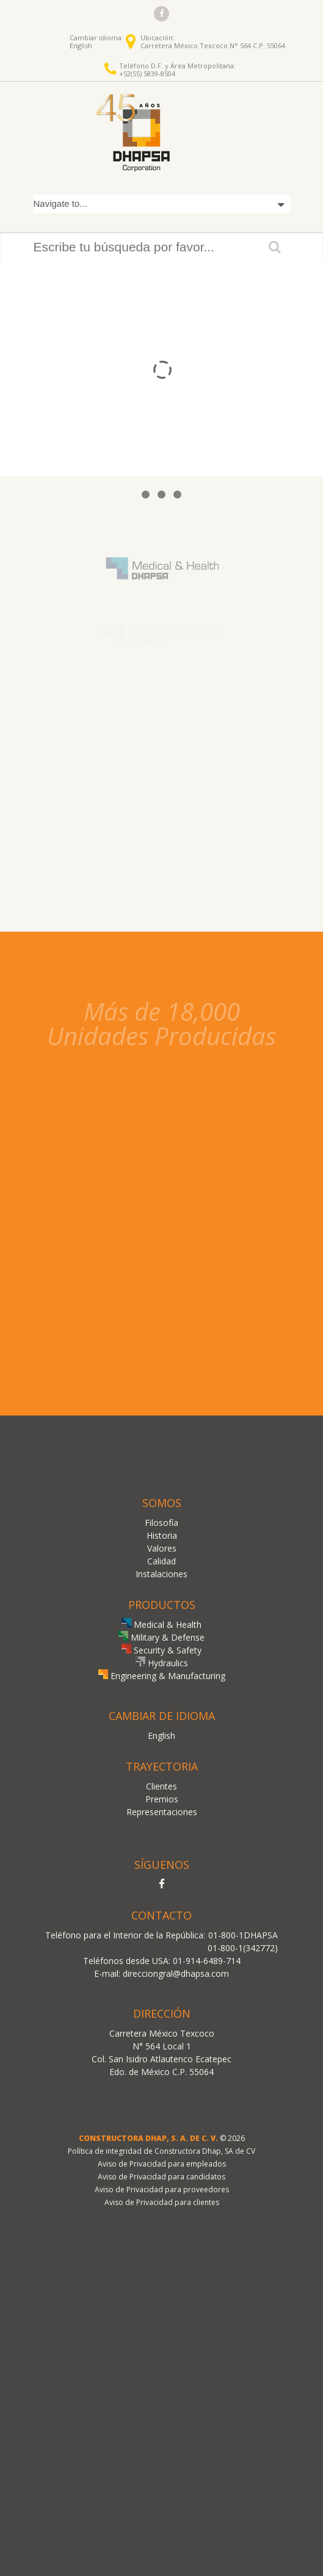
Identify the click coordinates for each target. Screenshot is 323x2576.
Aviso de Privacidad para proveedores (162, 2189)
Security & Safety (161, 1650)
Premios (161, 1799)
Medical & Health (161, 1624)
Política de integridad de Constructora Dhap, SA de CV (161, 2151)
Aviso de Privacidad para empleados (162, 2164)
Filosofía (161, 1522)
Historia (162, 1535)
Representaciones (161, 1812)
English (81, 45)
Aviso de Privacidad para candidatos (161, 2176)
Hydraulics (162, 1663)
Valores (161, 1548)
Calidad (161, 1561)
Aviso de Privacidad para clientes (161, 2202)
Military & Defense (161, 1637)
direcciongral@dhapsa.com (176, 1973)
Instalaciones (161, 1574)
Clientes (161, 1786)
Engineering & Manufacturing (161, 1676)
